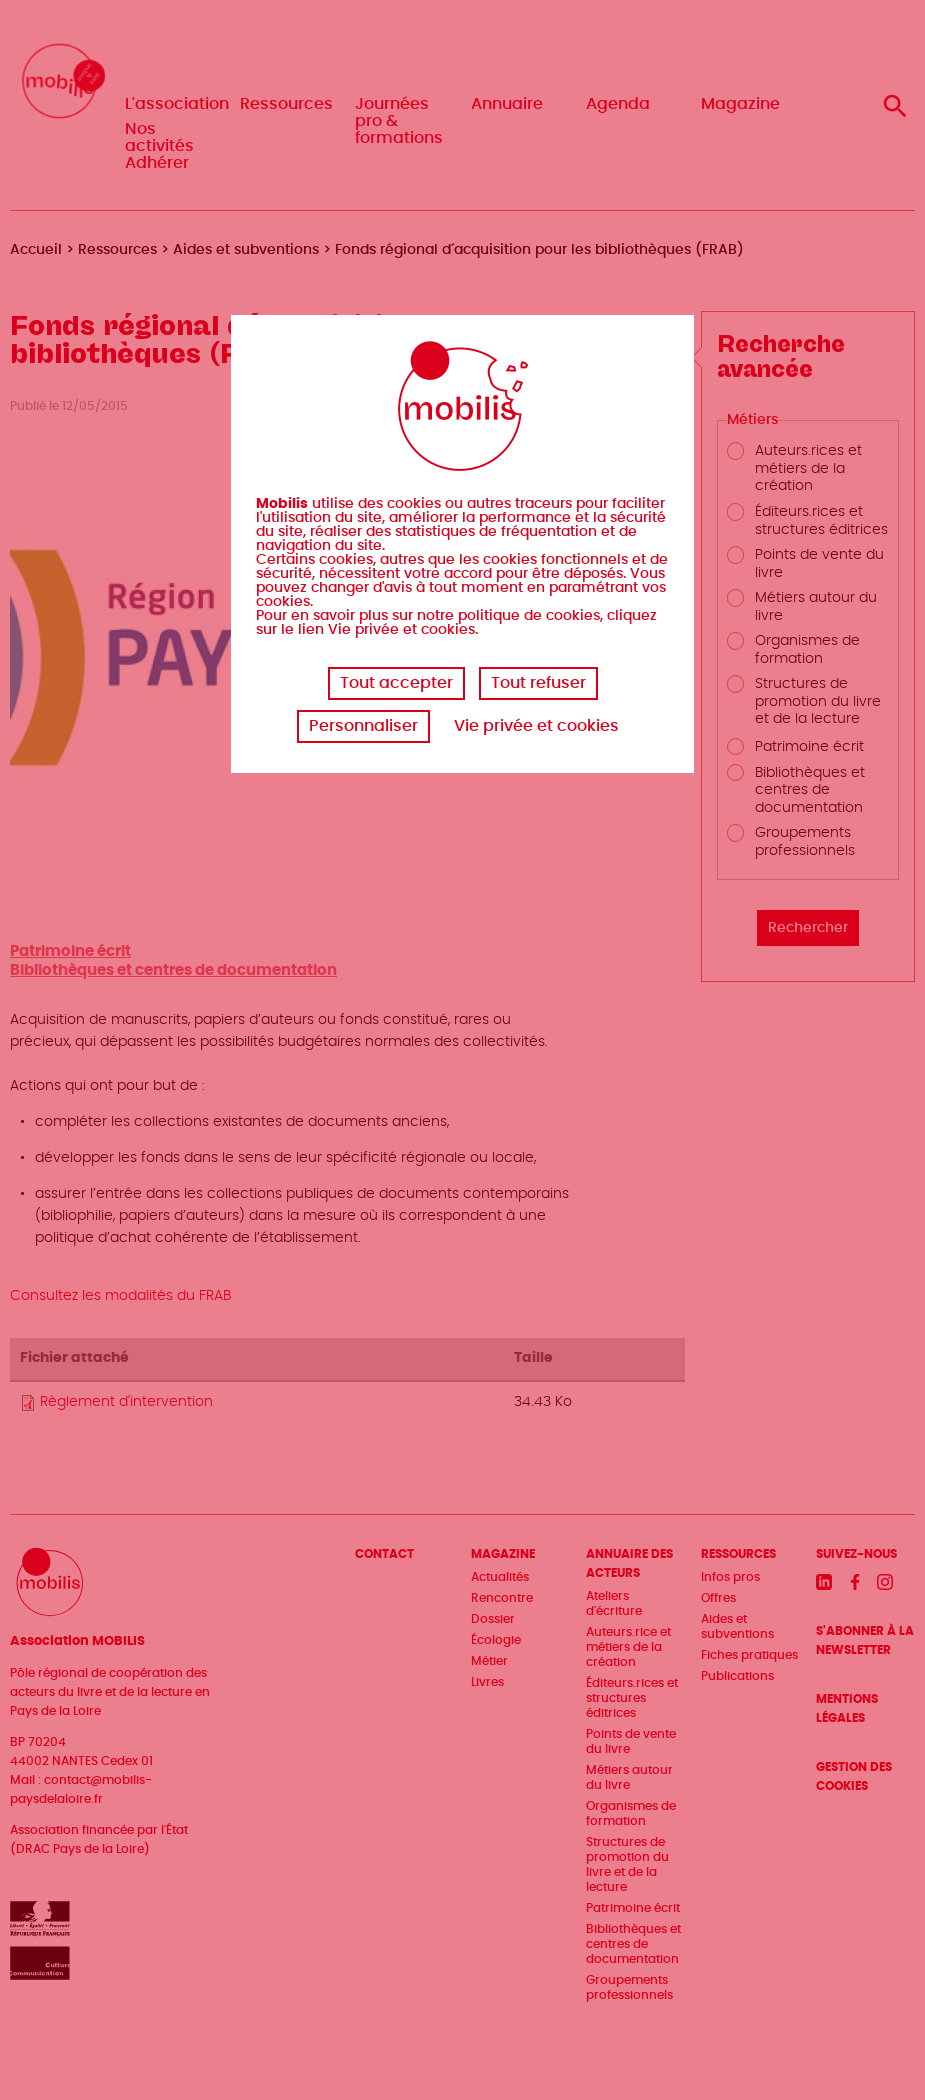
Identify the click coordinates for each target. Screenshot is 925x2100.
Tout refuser (538, 683)
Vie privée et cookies (536, 726)
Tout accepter (396, 683)
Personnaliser (363, 726)
